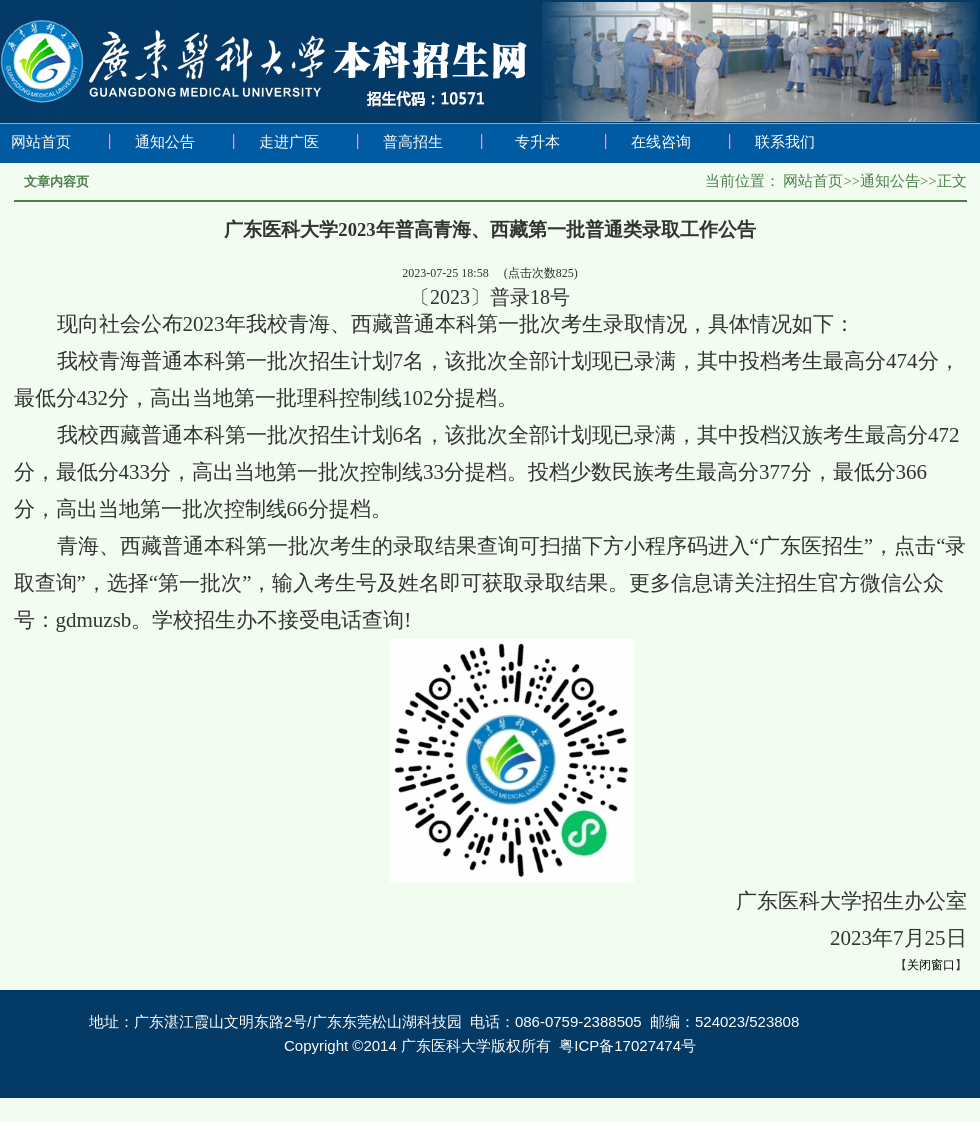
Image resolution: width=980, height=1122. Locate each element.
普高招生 (413, 142)
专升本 (537, 142)
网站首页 (41, 142)
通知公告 (165, 142)
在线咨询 (661, 142)
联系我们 (785, 142)
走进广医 (289, 142)
